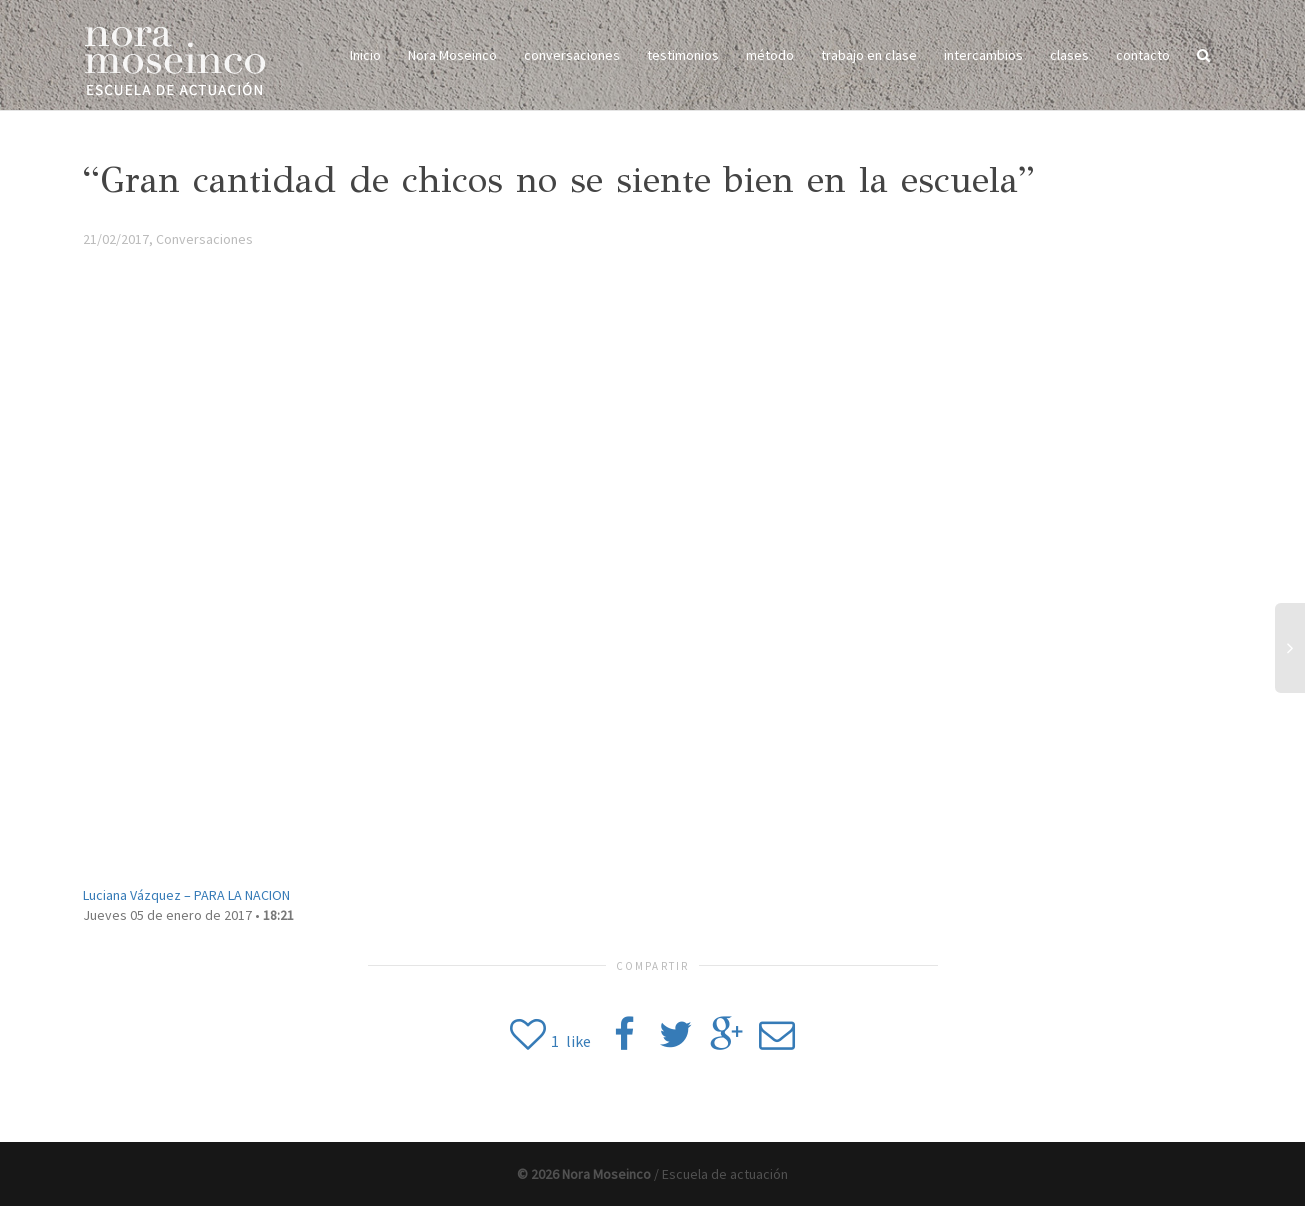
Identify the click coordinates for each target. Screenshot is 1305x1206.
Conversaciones (204, 239)
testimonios (683, 55)
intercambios (983, 55)
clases (1069, 55)
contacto (1143, 55)
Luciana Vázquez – (186, 895)
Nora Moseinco (452, 55)
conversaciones (572, 55)
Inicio (365, 55)
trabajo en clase (869, 55)
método (770, 55)
